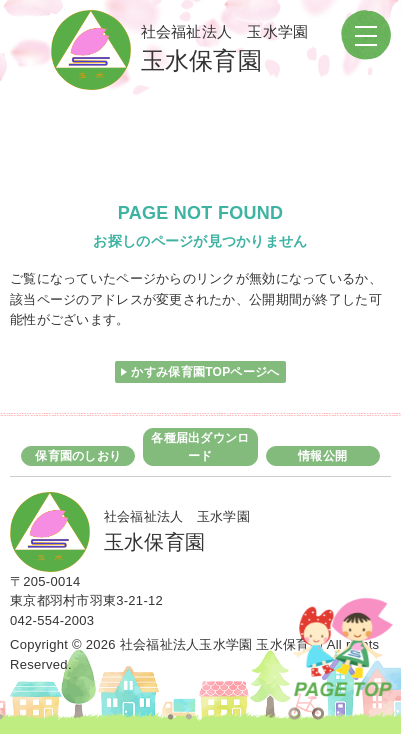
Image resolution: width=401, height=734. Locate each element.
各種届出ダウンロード (200, 447)
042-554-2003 (52, 620)
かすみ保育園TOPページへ (205, 372)
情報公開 (322, 456)
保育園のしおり (78, 456)
